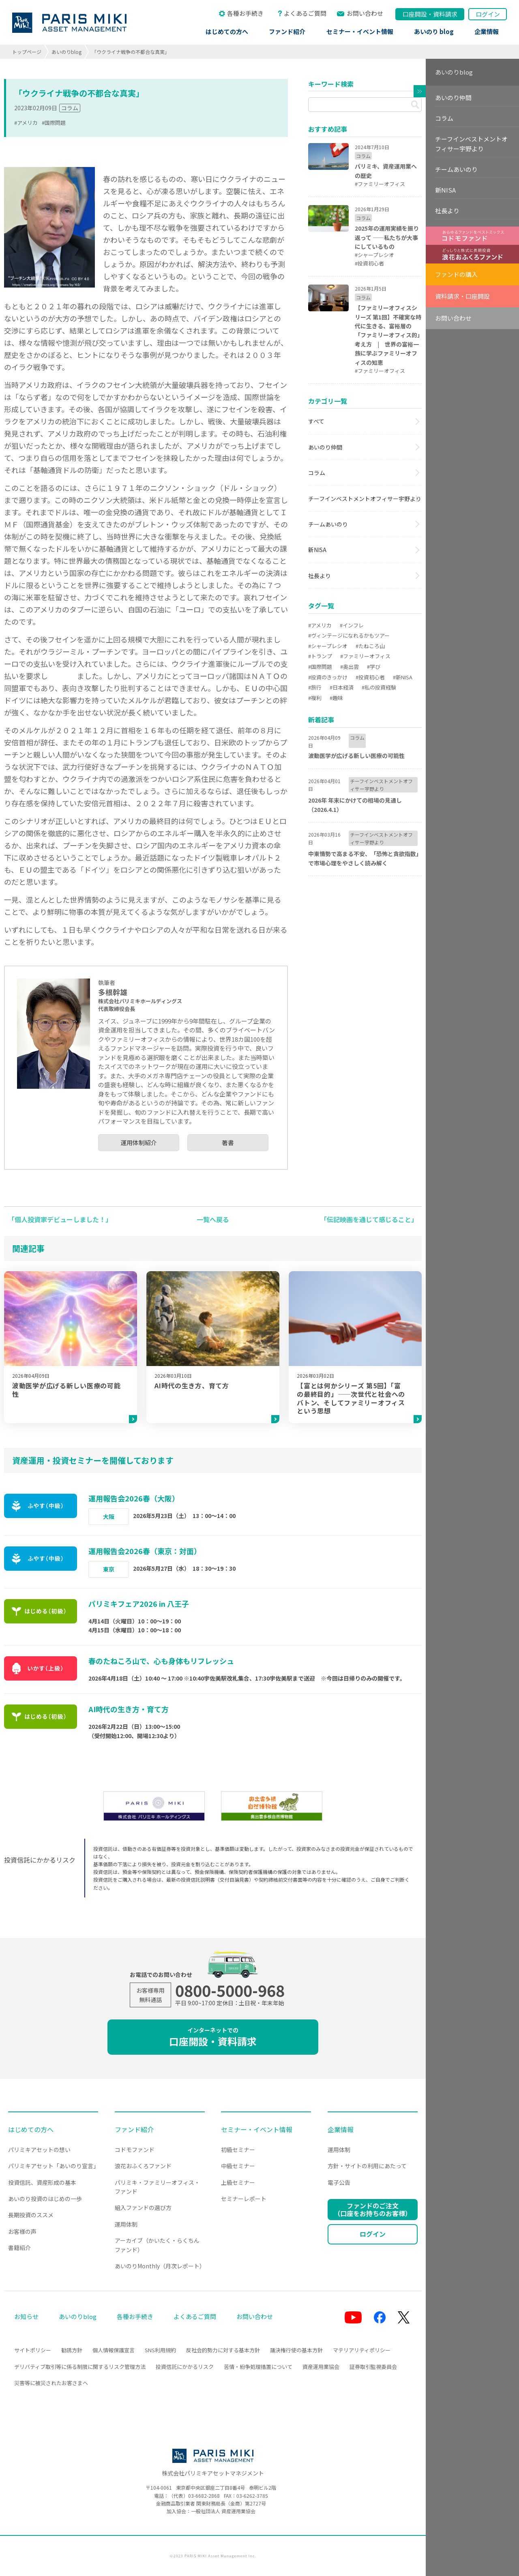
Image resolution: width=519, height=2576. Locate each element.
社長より (319, 576)
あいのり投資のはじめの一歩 (45, 2199)
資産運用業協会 (320, 2366)
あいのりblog (66, 51)
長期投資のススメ (31, 2215)
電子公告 (339, 2182)
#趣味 (336, 698)
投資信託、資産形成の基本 (42, 2182)
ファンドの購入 (456, 274)
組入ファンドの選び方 (143, 2207)
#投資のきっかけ (327, 677)
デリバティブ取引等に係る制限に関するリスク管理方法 (80, 2366)
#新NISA (402, 677)
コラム (69, 108)
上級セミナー (238, 2182)
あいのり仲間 (325, 447)
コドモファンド (134, 2150)
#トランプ (320, 656)
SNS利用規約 (160, 2350)
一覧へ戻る (213, 1219)
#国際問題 (54, 122)
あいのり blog (434, 31)
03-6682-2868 (204, 2495)
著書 (228, 1142)
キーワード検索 (331, 84)
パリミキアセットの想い (39, 2150)
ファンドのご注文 (372, 2209)
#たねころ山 (370, 646)
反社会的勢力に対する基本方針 (223, 2350)
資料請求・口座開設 (462, 296)
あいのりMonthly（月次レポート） (160, 2266)
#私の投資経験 (379, 687)
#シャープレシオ (327, 646)
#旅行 (315, 687)
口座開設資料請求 (430, 14)
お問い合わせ (365, 13)
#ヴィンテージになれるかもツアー (349, 635)
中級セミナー (238, 2166)
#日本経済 (342, 687)
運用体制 (126, 2224)
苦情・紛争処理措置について (258, 2366)
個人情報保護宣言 (113, 2350)
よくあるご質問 (305, 13)
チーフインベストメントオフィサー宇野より (364, 499)
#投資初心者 (370, 677)
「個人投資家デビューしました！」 (60, 1219)
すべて (316, 421)
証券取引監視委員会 (373, 2366)
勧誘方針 (71, 2350)
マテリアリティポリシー (361, 2350)
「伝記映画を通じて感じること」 (369, 1219)
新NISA (317, 550)
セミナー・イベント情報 (359, 31)
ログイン (488, 14)
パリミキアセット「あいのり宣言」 (53, 2166)
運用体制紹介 (138, 1142)
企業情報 (486, 31)
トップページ (26, 51)
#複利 (315, 698)
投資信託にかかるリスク (185, 2366)
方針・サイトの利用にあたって (367, 2166)
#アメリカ (26, 122)
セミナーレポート (243, 2199)
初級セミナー (238, 2150)
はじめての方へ (227, 31)
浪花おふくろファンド (143, 2166)
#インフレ (352, 625)
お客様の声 (22, 2231)
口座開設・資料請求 (212, 2037)
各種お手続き (245, 13)
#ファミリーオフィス (365, 656)
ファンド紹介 (287, 31)
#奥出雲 (349, 666)
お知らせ (26, 2316)
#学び (373, 666)
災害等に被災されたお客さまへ (51, 2383)
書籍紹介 (19, 2248)
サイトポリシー (32, 2350)
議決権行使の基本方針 (296, 2350)
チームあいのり (328, 524)
